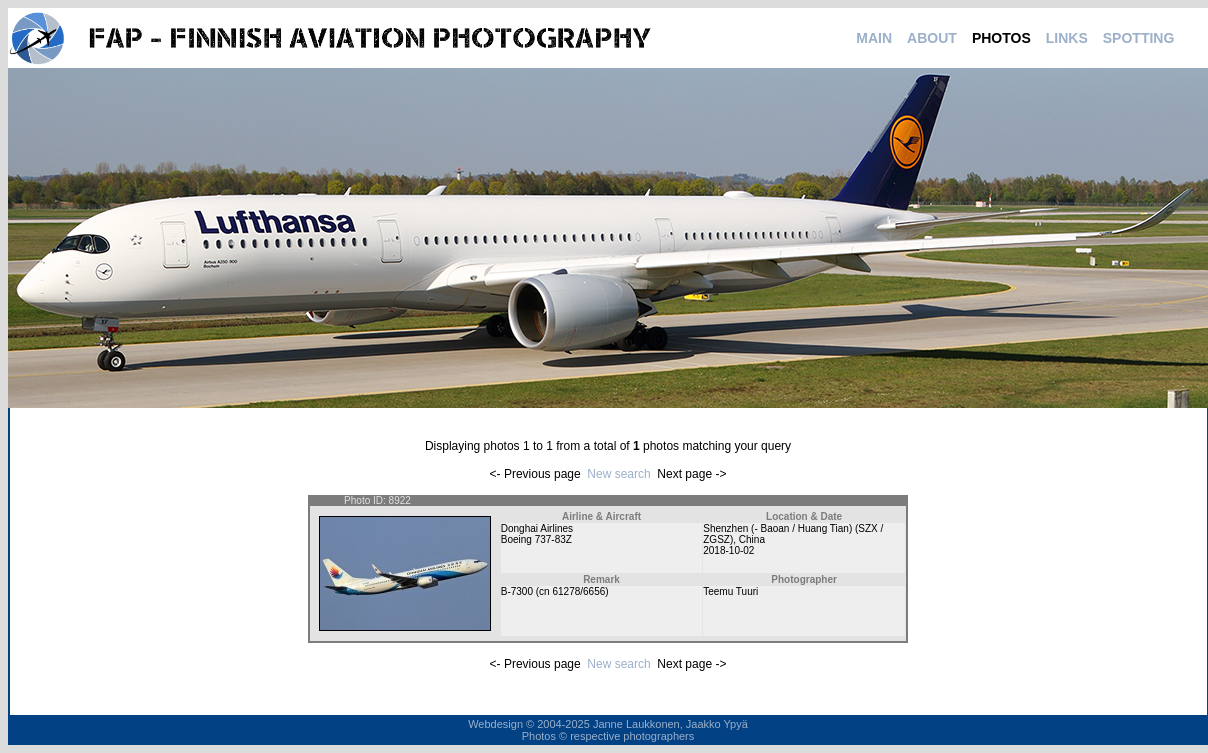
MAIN (874, 38)
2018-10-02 (728, 550)
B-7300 (517, 591)
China (752, 539)
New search (618, 474)
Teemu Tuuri (730, 591)
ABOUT (932, 38)
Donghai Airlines (537, 528)
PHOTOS (1001, 38)
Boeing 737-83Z (536, 539)
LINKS (1067, 38)
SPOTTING (1139, 38)
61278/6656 (578, 591)
